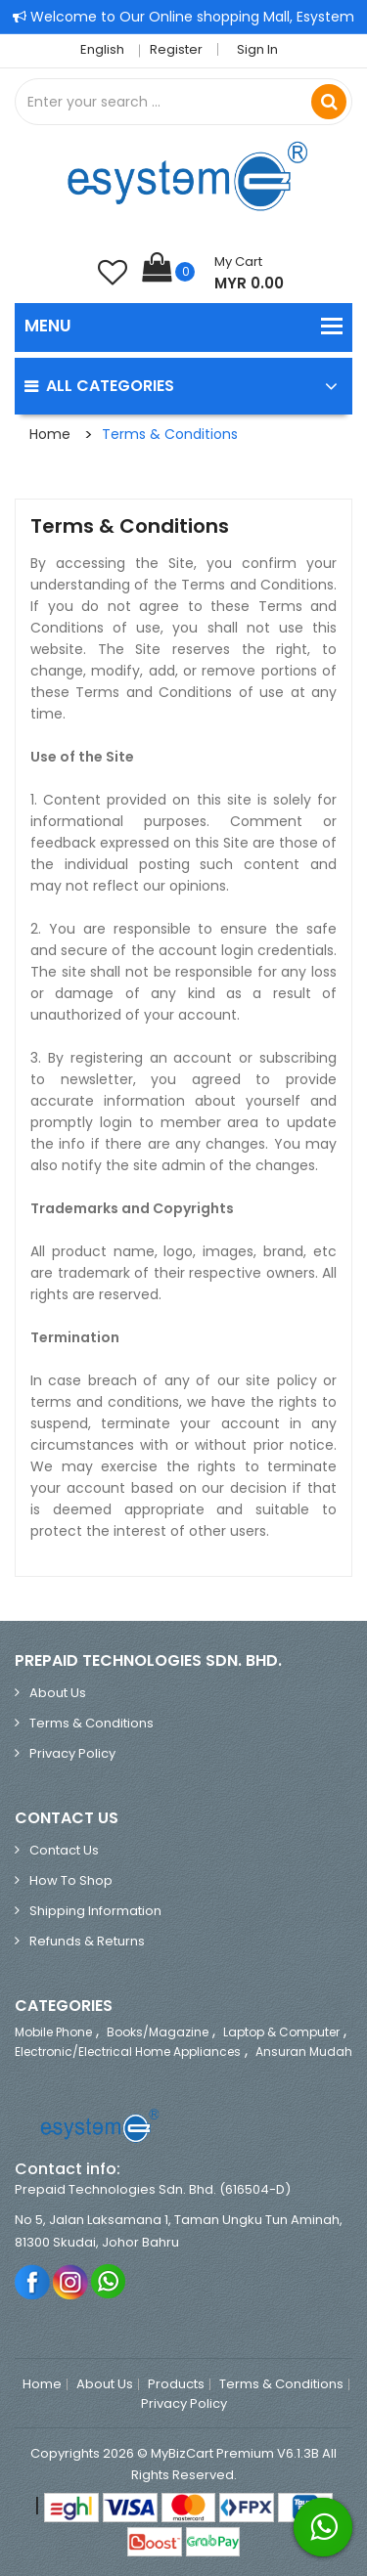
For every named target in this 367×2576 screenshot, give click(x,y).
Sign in (257, 49)
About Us (57, 1692)
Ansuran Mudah (303, 2051)
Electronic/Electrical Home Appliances (128, 2051)
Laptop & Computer (281, 2032)
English (107, 49)
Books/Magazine (157, 2032)
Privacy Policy (72, 1753)
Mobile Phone (53, 2032)
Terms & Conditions (170, 434)
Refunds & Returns (87, 1941)
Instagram (71, 2281)
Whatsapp (109, 2281)
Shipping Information (95, 1910)
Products (176, 2384)
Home (49, 434)
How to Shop (71, 1880)
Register (176, 49)
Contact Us (64, 1850)
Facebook (33, 2281)
